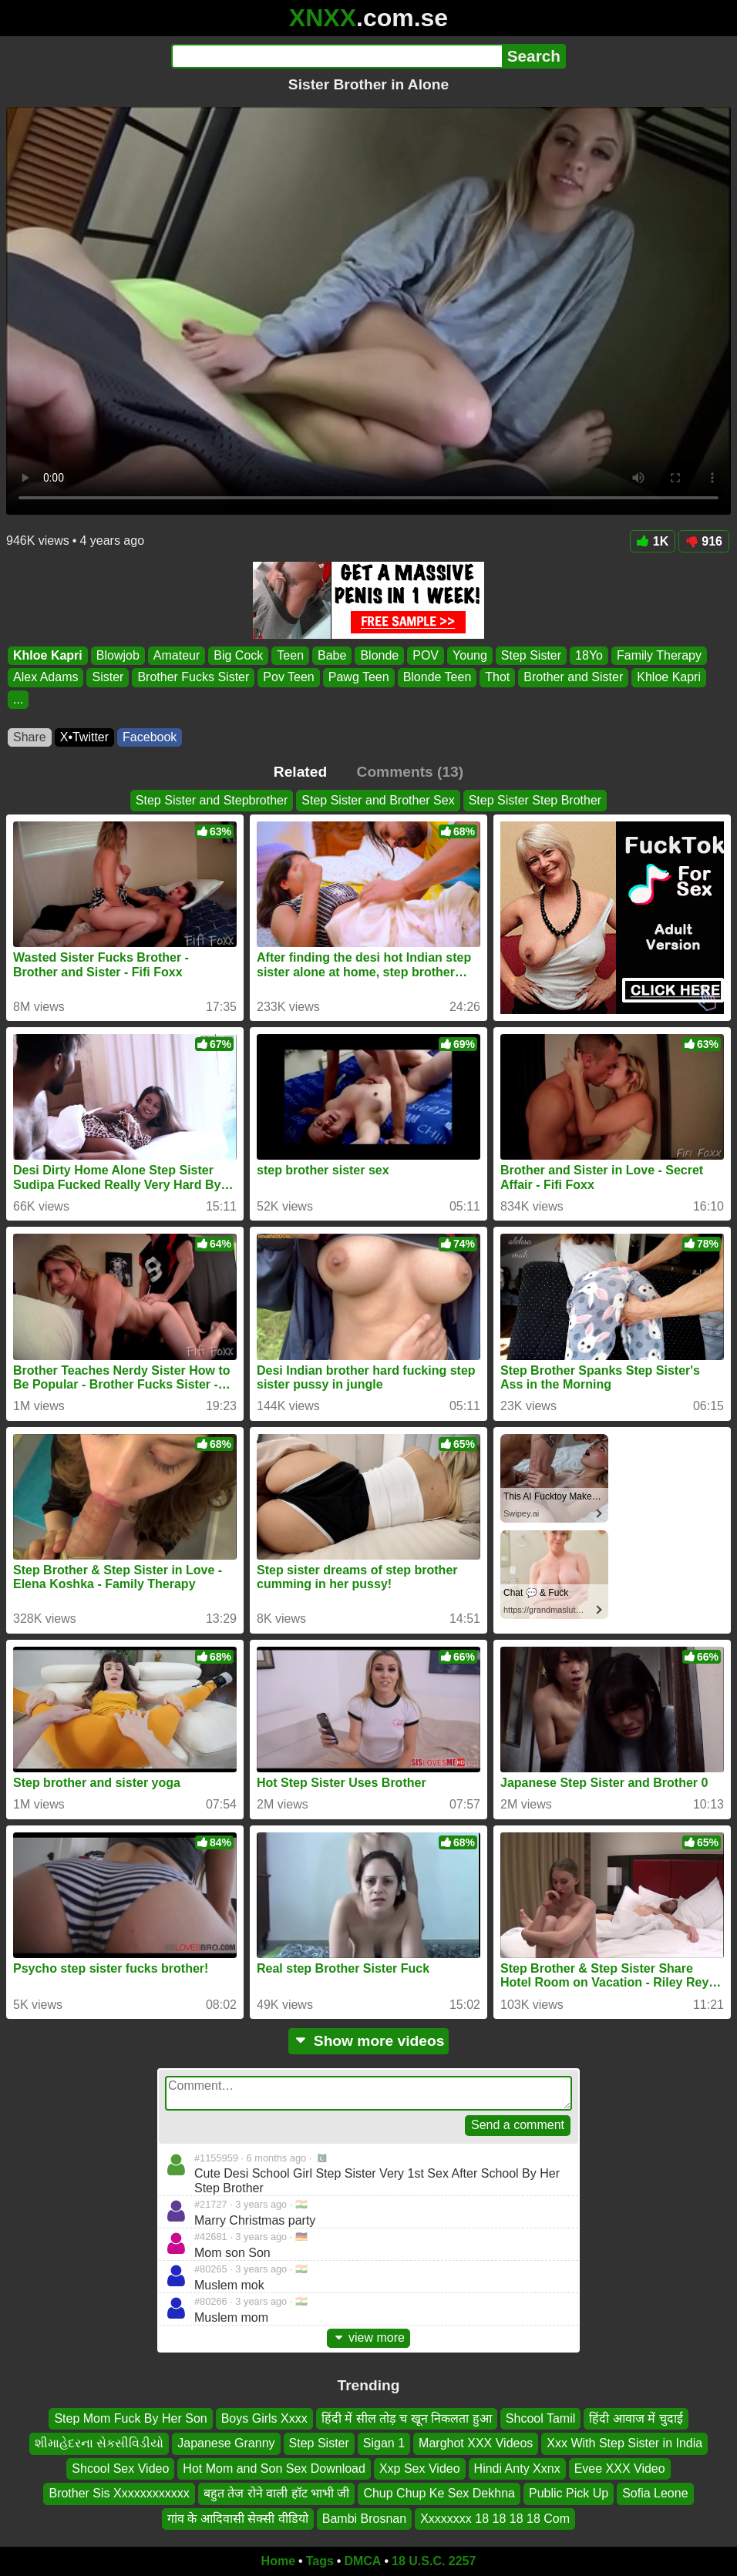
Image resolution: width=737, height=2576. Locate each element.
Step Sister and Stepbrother (212, 800)
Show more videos (369, 2041)
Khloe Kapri (47, 655)
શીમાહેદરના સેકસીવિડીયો (99, 2443)
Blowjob (118, 655)
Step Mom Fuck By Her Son (130, 2418)
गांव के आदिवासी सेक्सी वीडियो (237, 2517)
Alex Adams (45, 677)
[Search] (336, 56)
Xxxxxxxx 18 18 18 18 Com (495, 2517)
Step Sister (531, 655)
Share (29, 737)
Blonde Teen (437, 677)
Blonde (379, 655)
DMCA (362, 2561)
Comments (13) (410, 772)
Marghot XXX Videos (476, 2443)
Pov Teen (288, 677)
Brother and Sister (573, 677)
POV (425, 655)
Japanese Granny (225, 2443)
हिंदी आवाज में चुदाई (635, 2418)
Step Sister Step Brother (535, 800)
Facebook (150, 737)
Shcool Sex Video (120, 2468)
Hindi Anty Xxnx (517, 2468)
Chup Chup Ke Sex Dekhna (439, 2493)
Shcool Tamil (540, 2418)
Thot (497, 677)
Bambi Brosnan (364, 2517)
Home (278, 2561)
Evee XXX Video (619, 2468)
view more (368, 2337)
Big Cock (238, 655)
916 (703, 541)
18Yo (589, 655)
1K (652, 541)
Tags (320, 2561)
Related (300, 772)
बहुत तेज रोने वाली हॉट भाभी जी (277, 2493)
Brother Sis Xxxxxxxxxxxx (119, 2493)
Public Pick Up (568, 2493)
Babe (332, 655)
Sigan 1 (384, 2443)
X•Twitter (84, 737)
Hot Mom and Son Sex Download (274, 2468)
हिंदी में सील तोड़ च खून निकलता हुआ (406, 2418)
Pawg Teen (358, 677)
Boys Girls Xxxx (264, 2418)
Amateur (176, 655)
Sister (107, 677)
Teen (290, 655)
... (18, 699)
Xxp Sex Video (419, 2468)
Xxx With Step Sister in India (624, 2443)
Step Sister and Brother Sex (377, 800)
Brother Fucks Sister (193, 677)
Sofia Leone (655, 2493)
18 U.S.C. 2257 (434, 2561)
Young (470, 655)
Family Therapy (659, 655)
